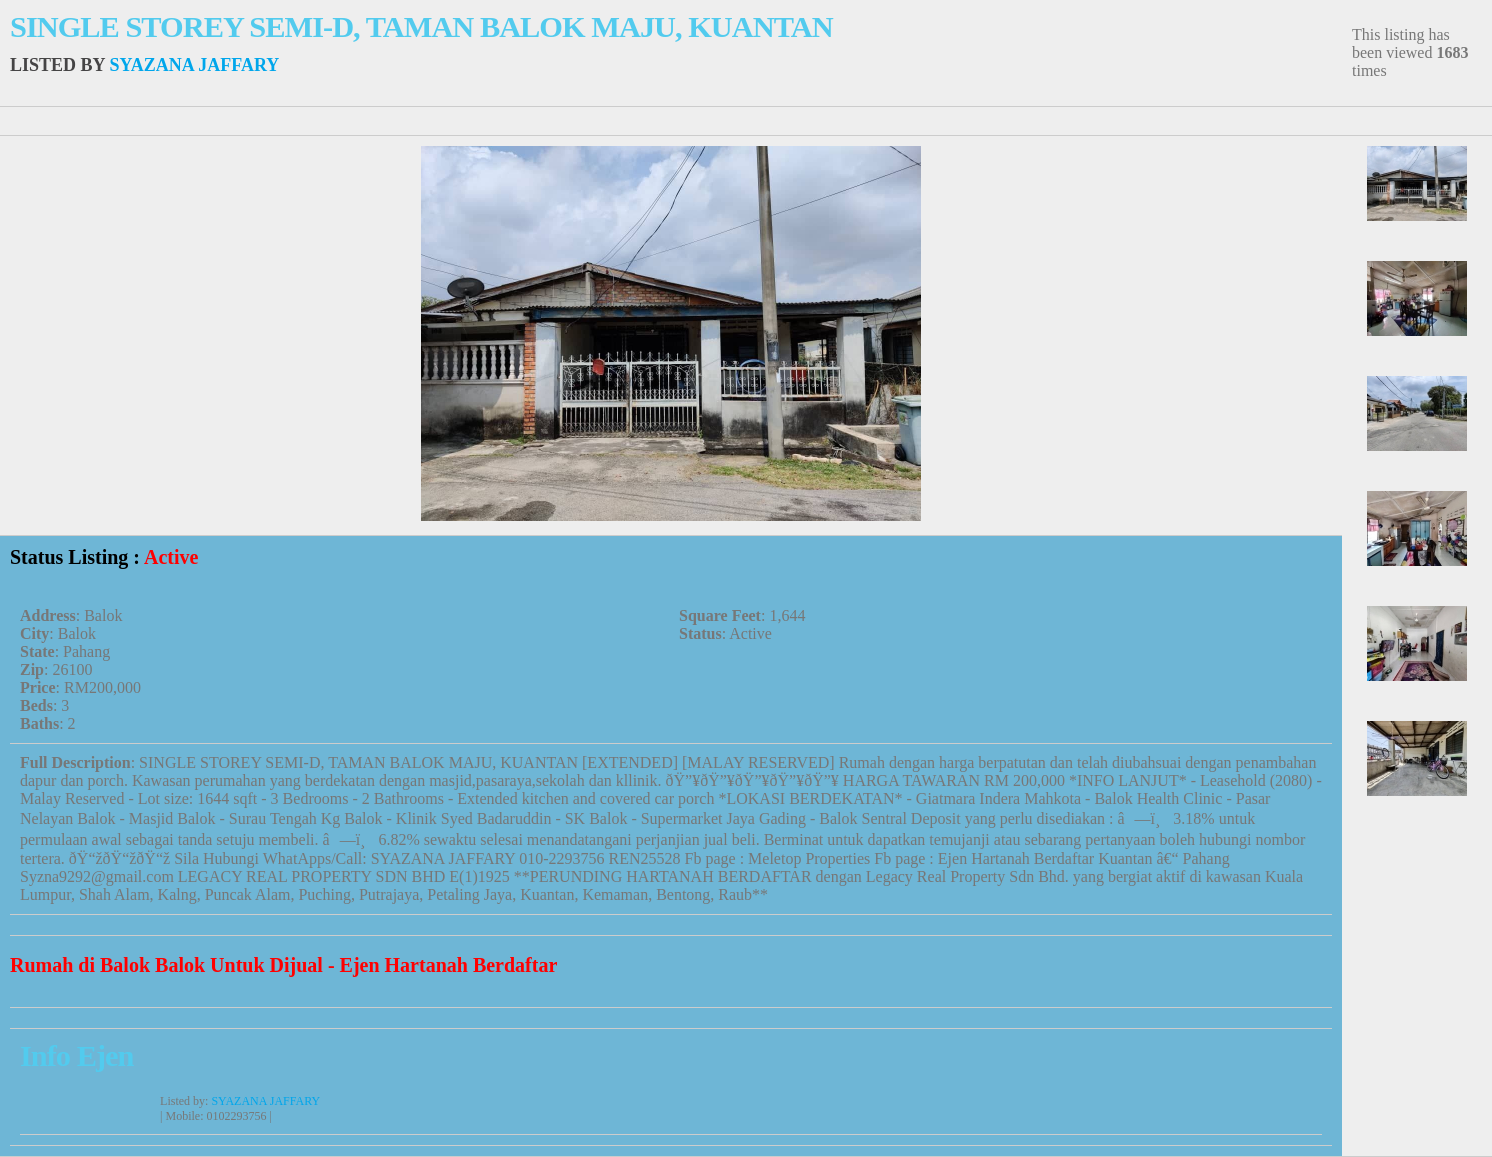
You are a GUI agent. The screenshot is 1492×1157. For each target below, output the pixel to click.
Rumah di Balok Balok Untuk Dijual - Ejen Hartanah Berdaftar (283, 965)
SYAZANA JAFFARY (194, 65)
